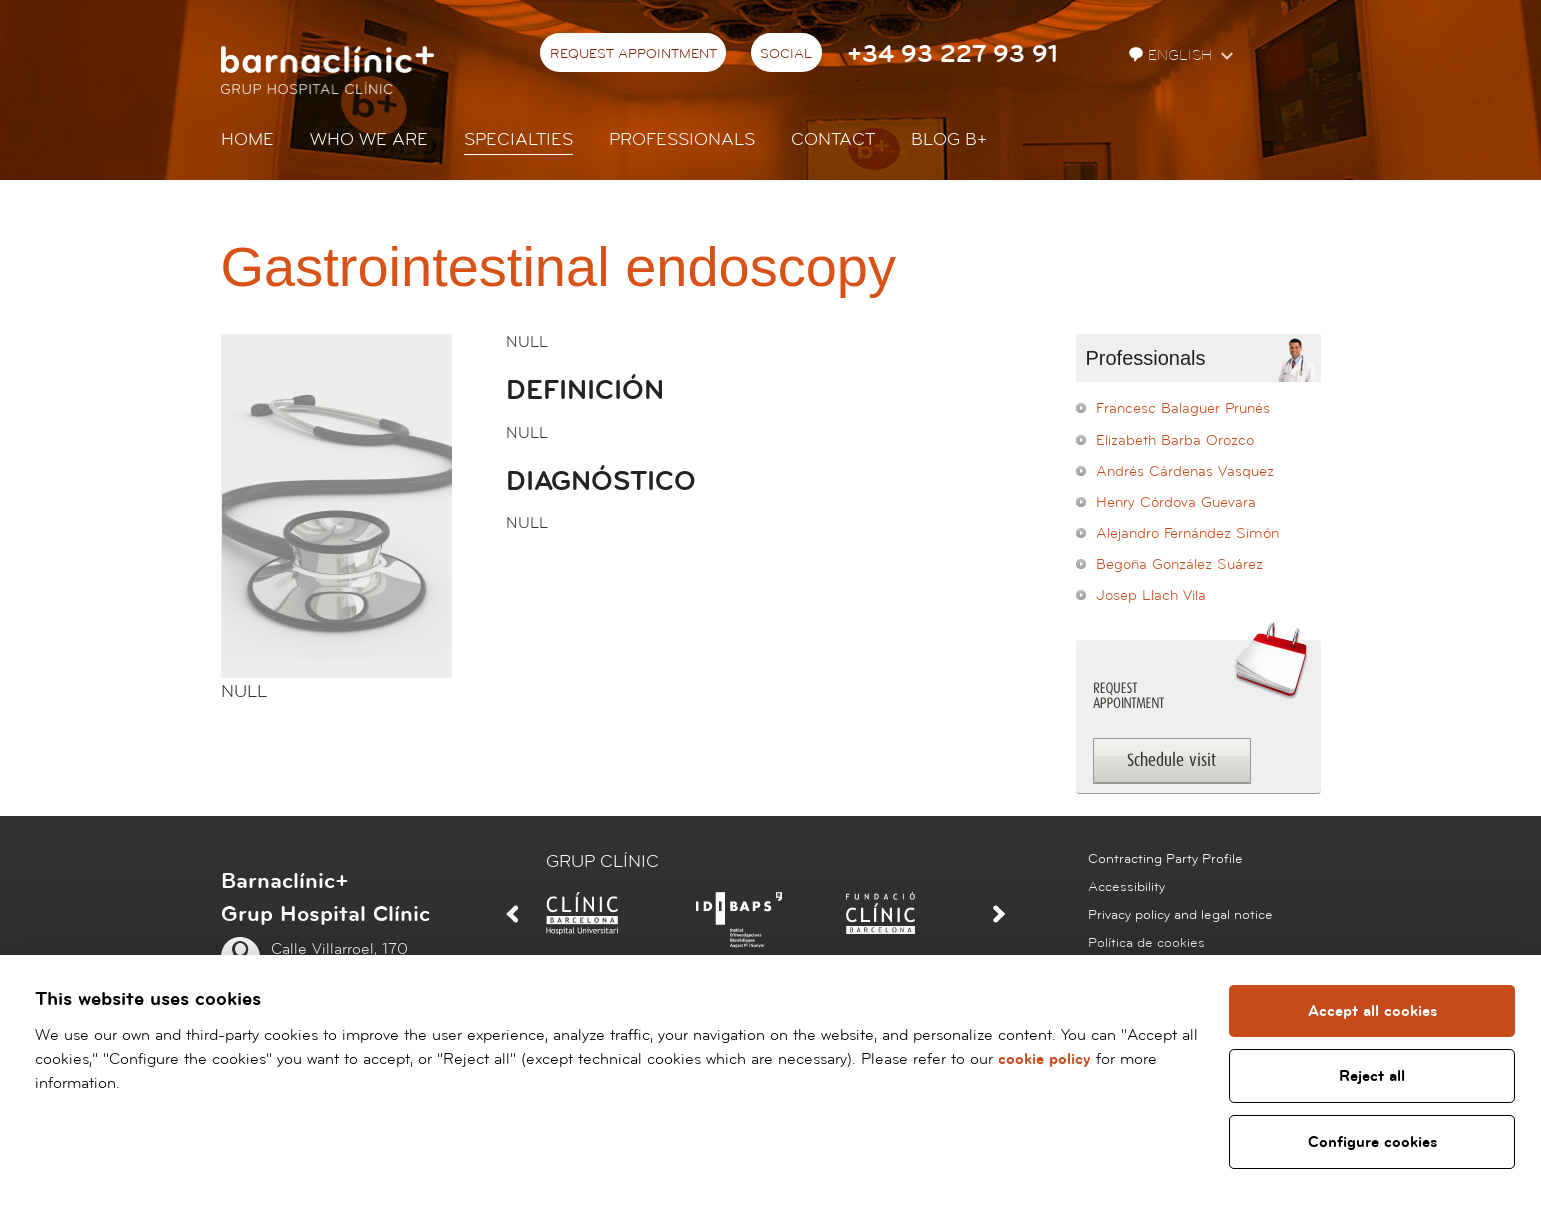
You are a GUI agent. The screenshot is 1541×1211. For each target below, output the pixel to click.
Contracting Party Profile (1165, 859)
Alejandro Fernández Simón (1187, 533)
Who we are (369, 139)
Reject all (1371, 1076)
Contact (833, 139)
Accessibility (1126, 887)
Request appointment (633, 54)
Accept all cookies (1370, 1011)
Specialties (518, 139)
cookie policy (1044, 1059)
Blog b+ (949, 139)
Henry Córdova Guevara (1176, 502)
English (1172, 55)
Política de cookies (1146, 943)
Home (247, 139)
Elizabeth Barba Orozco (1175, 440)
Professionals (682, 139)
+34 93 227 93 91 (952, 54)
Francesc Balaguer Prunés (1183, 408)
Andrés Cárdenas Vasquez (1185, 471)
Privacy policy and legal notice (1180, 915)
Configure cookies (1370, 1142)
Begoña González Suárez (1179, 564)
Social (786, 54)
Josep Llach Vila (1151, 595)
